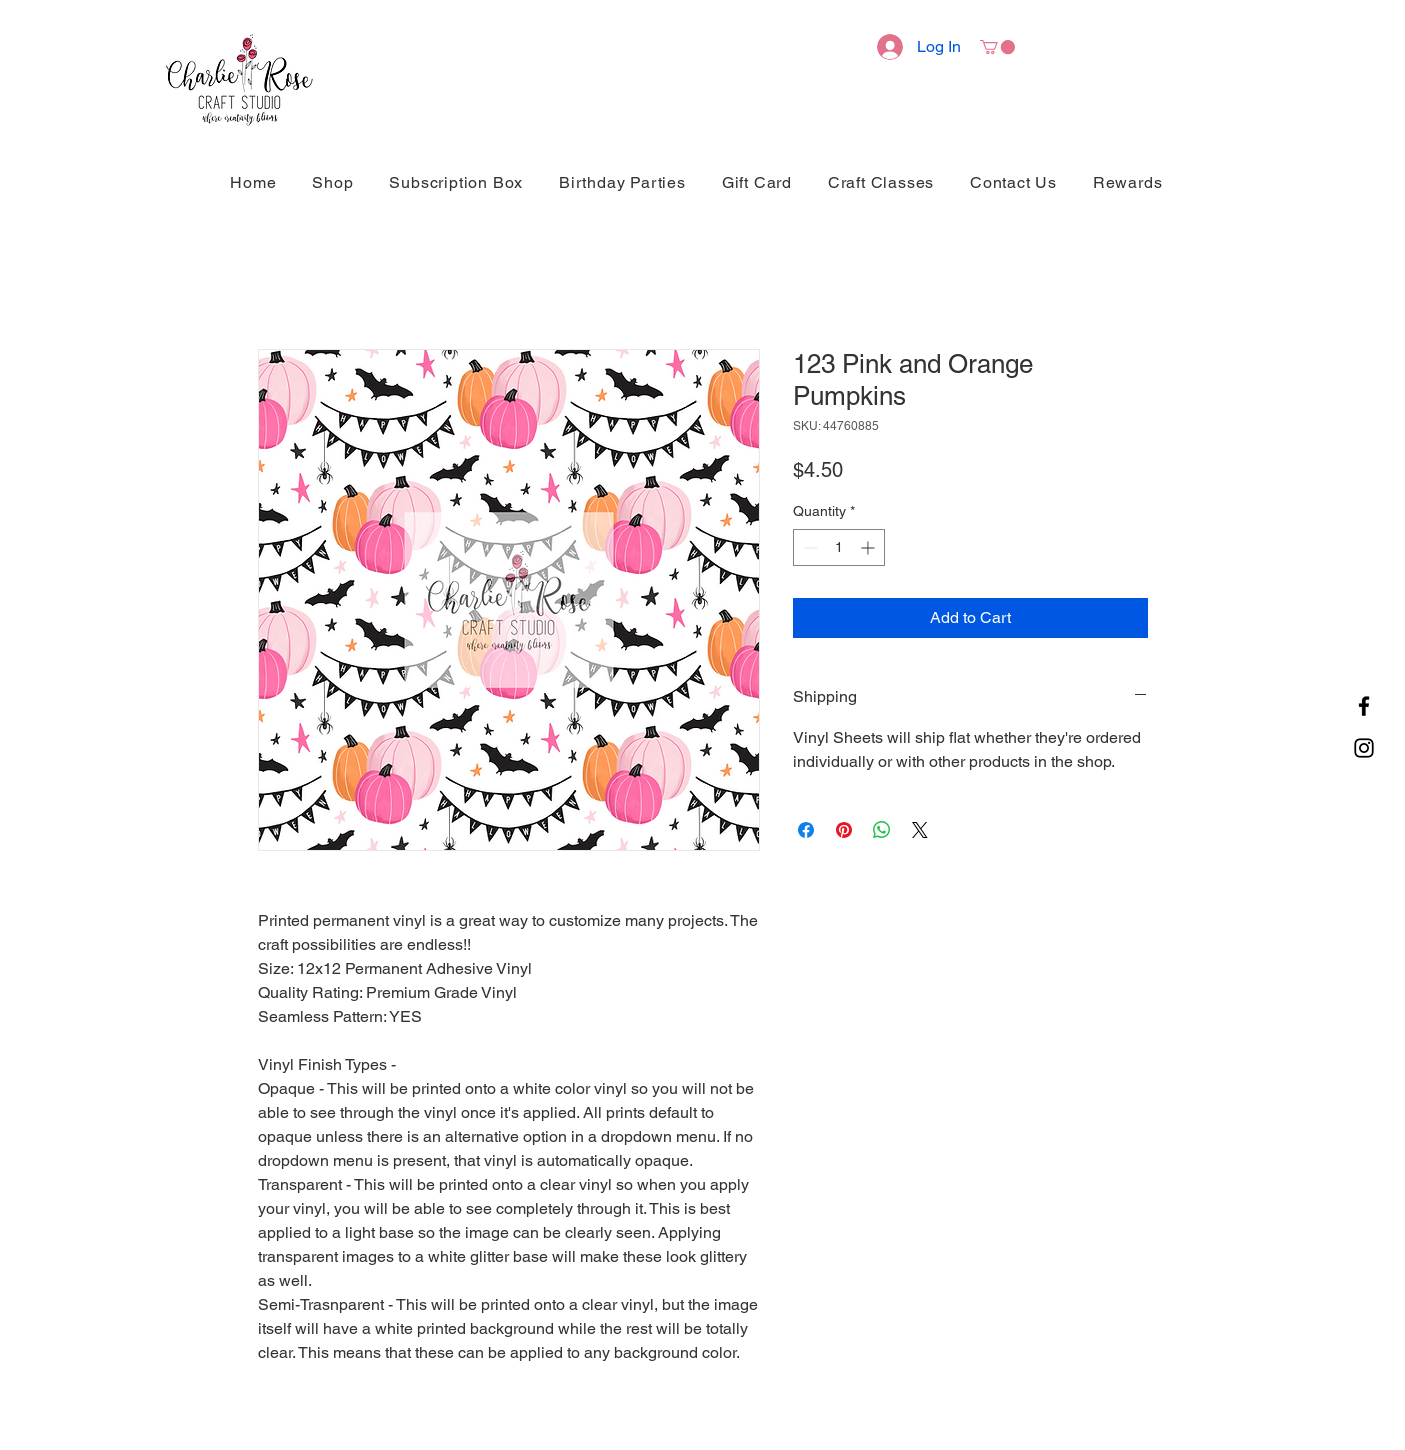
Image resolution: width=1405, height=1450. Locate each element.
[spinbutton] (839, 547)
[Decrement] (808, 547)
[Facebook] (1364, 706)
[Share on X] (920, 830)
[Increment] (869, 547)
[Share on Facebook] (806, 830)
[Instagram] (1364, 748)
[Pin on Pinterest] (844, 830)
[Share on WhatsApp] (882, 830)
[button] (997, 47)
